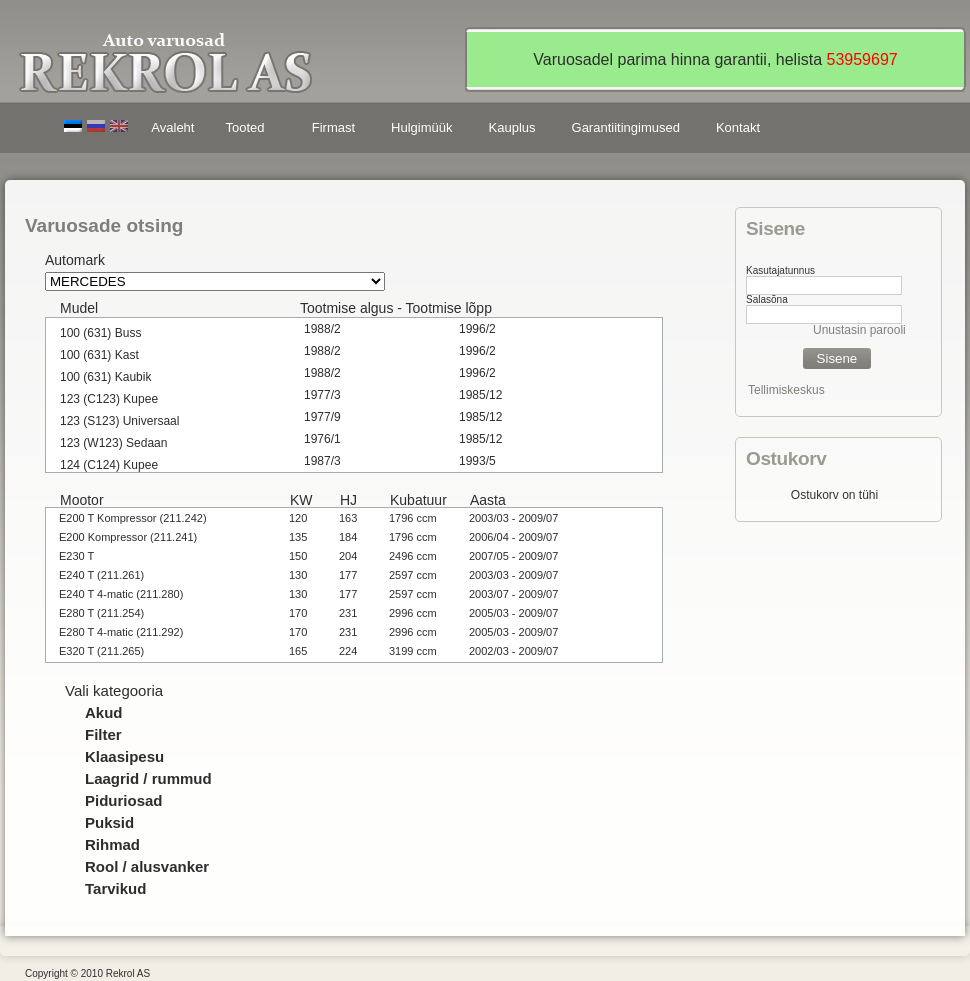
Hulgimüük (421, 127)
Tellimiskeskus (786, 390)
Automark (75, 260)
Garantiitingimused (626, 127)
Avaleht (172, 127)
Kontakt (738, 127)
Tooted (248, 130)
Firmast (333, 127)
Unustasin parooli (859, 330)
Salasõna (767, 299)
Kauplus (512, 127)
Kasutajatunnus (780, 270)
